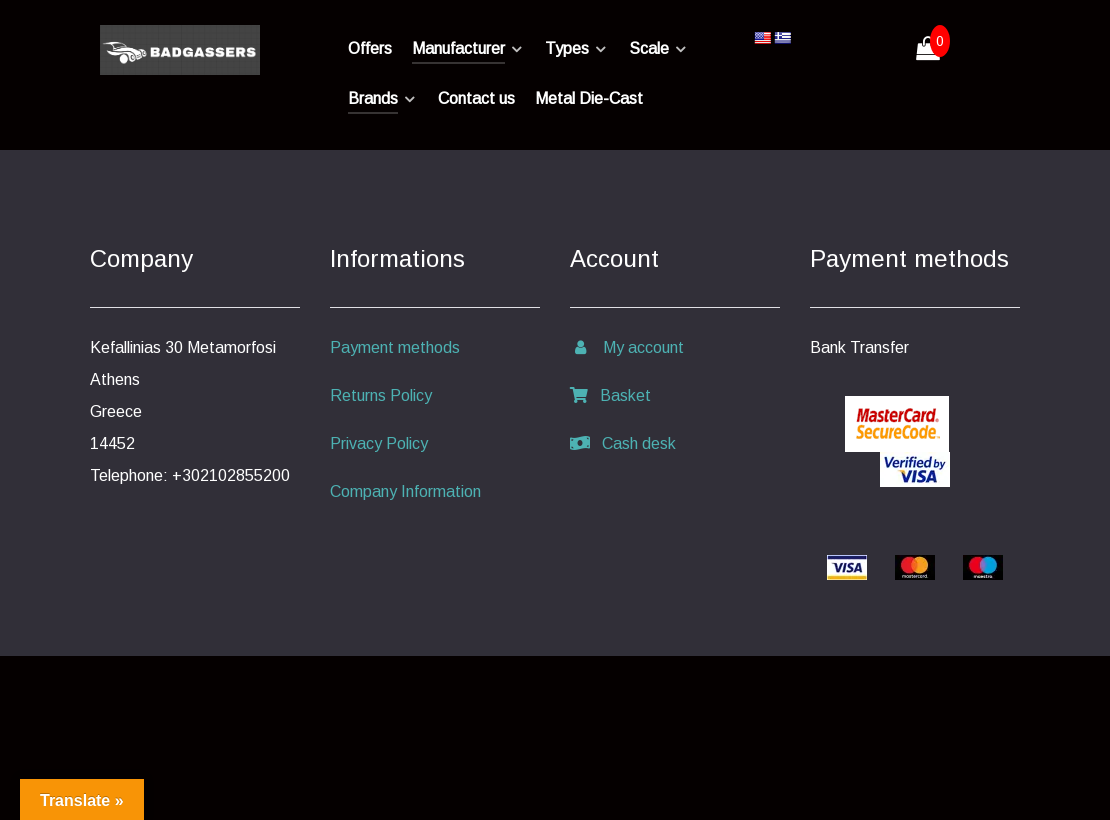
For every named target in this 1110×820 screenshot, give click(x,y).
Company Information (405, 491)
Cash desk (623, 443)
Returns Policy (381, 395)
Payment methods (395, 347)
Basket (610, 395)
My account (627, 347)
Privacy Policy (379, 443)
